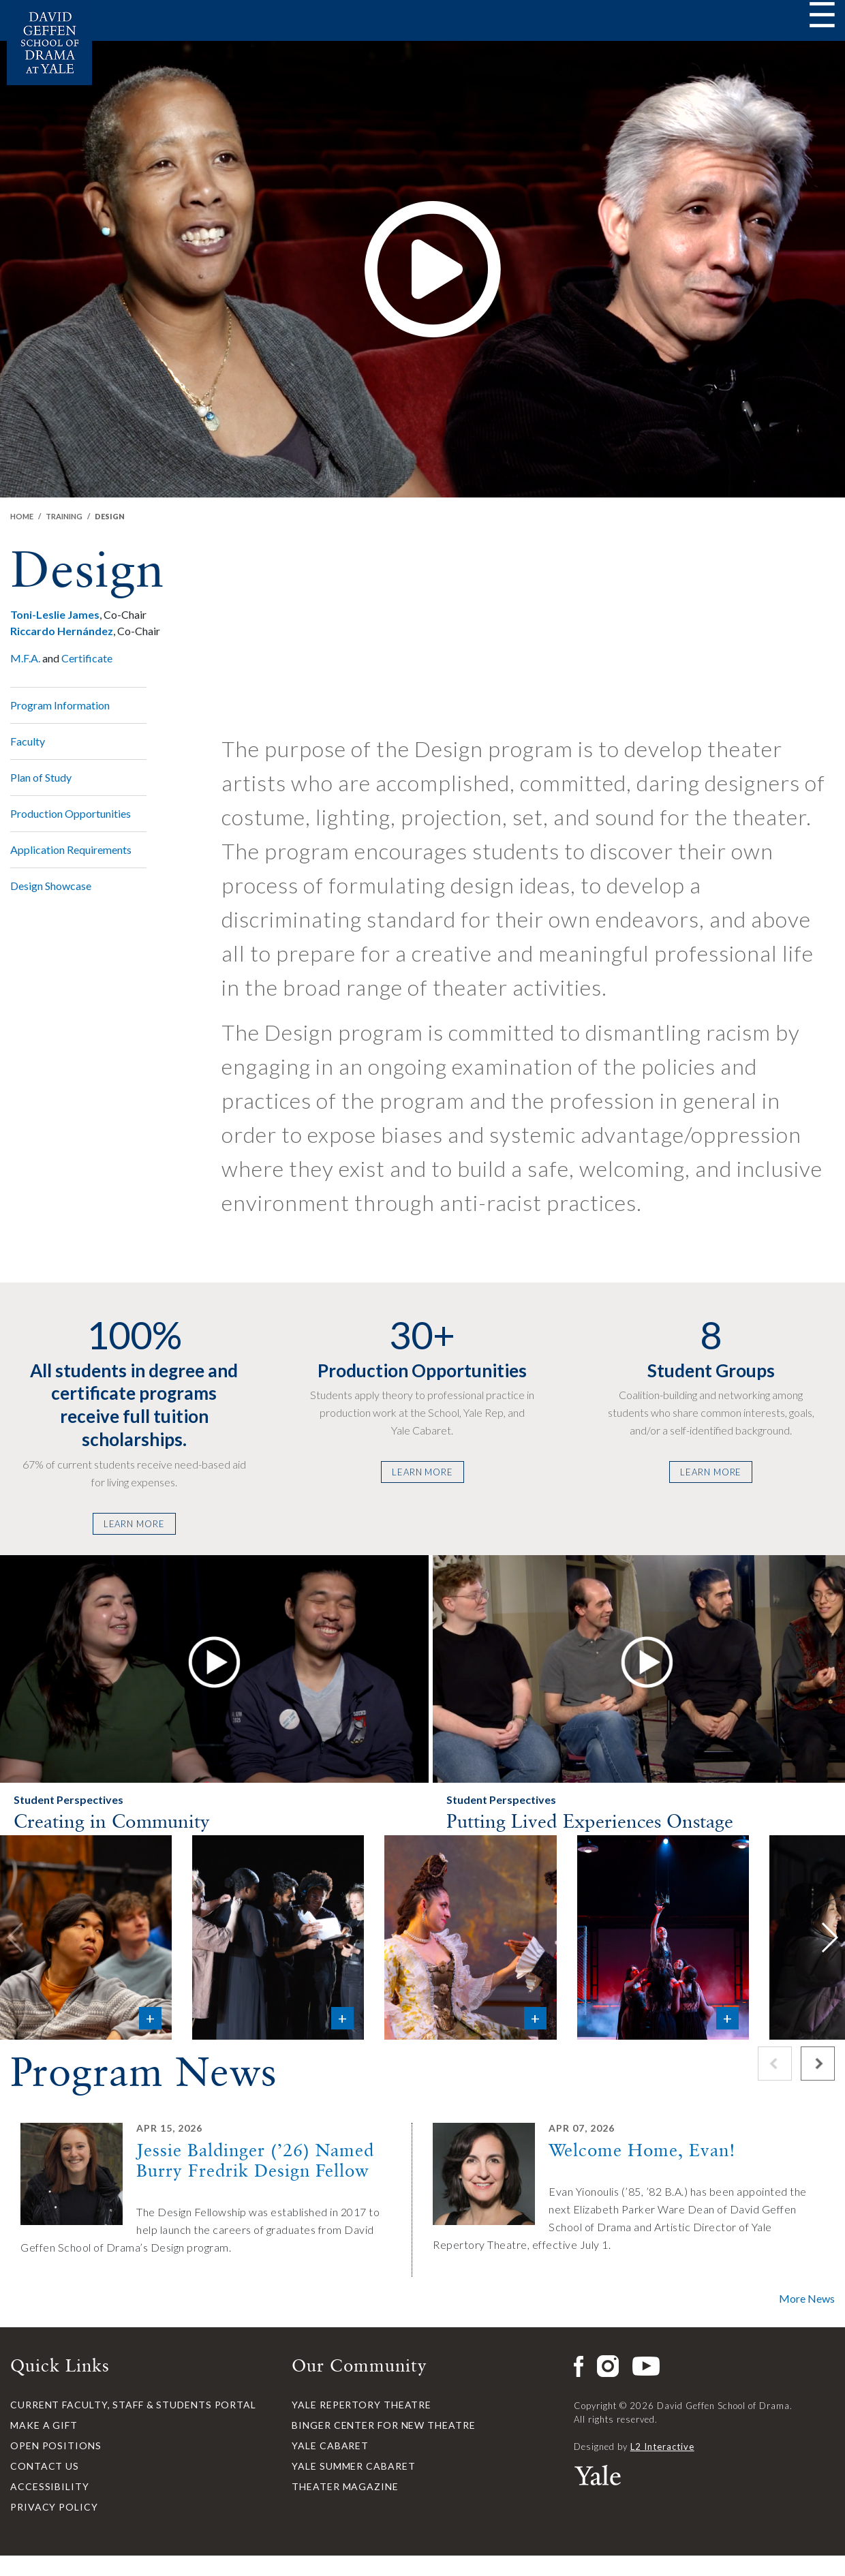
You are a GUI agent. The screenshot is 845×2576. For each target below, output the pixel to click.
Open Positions (56, 2445)
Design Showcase (50, 885)
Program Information (60, 705)
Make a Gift (44, 2425)
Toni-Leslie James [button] (54, 614)
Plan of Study (41, 777)
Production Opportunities (70, 813)
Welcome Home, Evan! (642, 2149)
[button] (214, 1660)
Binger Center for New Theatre (383, 2425)
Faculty (27, 741)
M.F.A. (25, 657)
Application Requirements (71, 849)
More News (807, 2298)
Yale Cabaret (330, 2445)
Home (21, 516)
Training (64, 516)
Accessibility (49, 2486)
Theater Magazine (345, 2486)
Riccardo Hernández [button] (61, 630)
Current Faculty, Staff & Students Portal (133, 2404)
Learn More (134, 1523)
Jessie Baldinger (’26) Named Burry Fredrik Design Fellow (255, 2160)
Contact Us (44, 2466)
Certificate (86, 657)
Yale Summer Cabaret (353, 2466)
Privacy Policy (54, 2507)
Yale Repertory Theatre (361, 2404)
